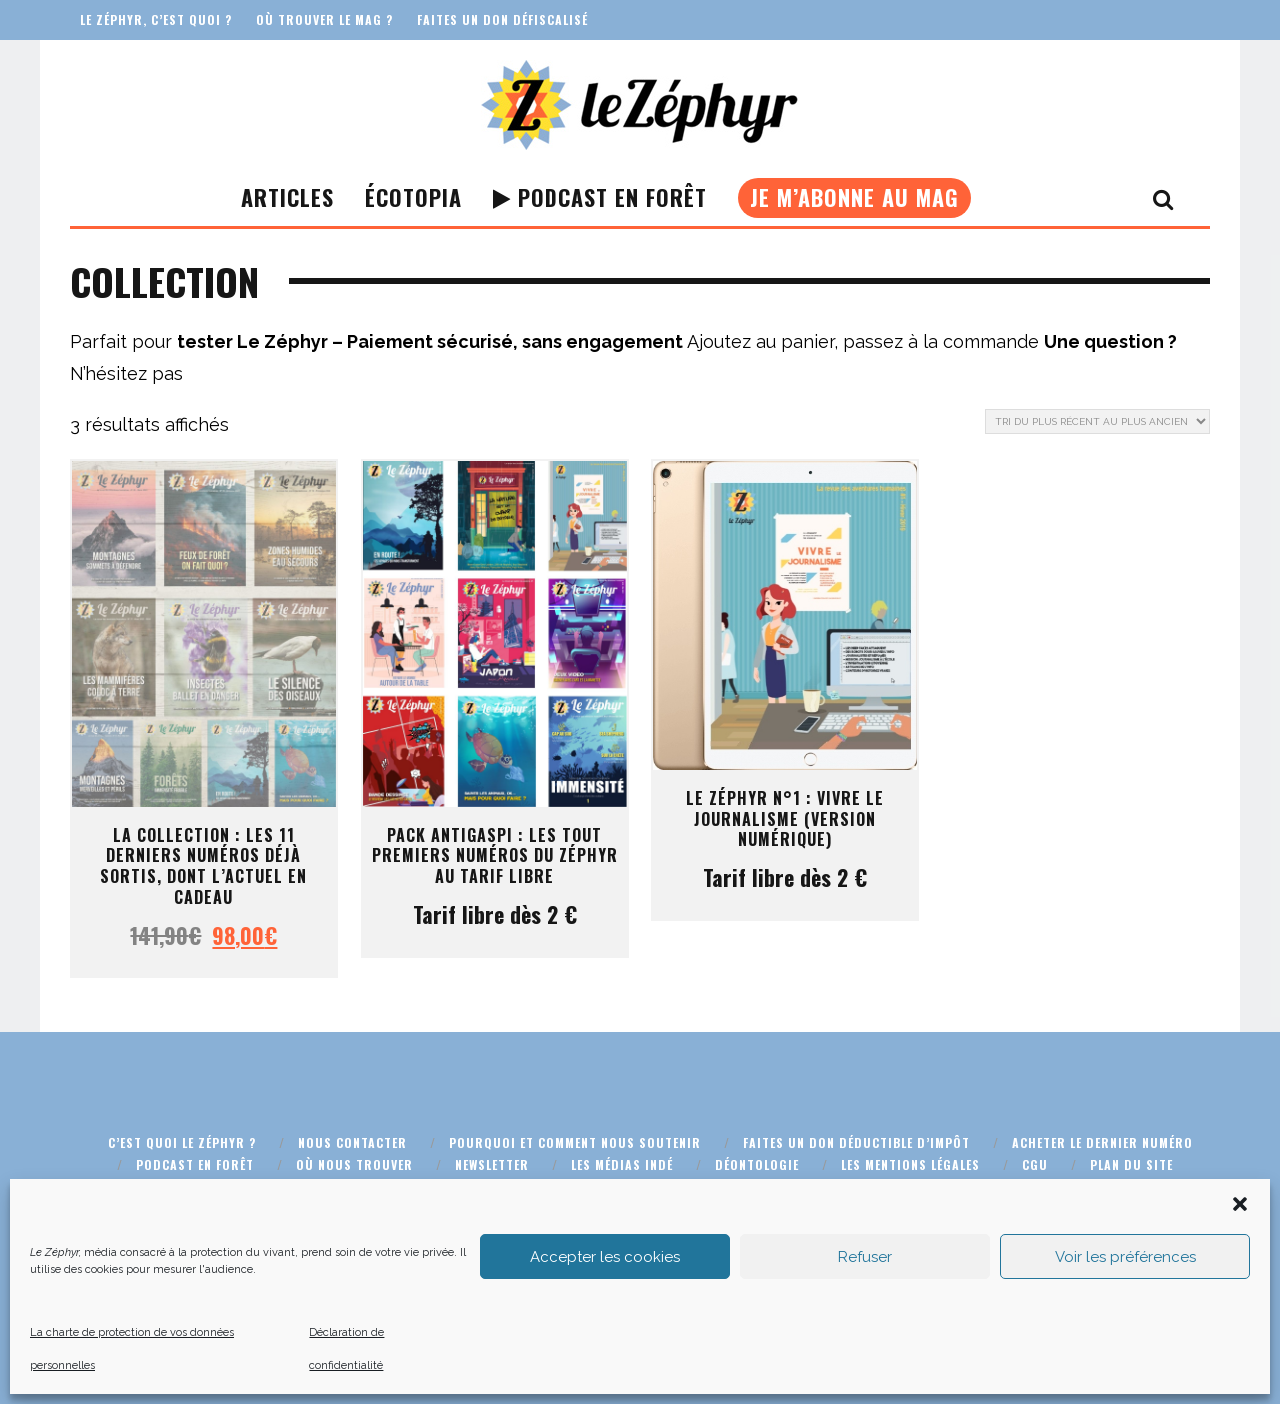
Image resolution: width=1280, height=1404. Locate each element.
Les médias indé (622, 1164)
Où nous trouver (354, 1164)
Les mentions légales (910, 1164)
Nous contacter (352, 1142)
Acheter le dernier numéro (1102, 1142)
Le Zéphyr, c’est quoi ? (156, 19)
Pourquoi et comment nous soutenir (575, 1142)
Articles (287, 197)
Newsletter (492, 1164)
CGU (1035, 1164)
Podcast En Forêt (600, 197)
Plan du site (1131, 1164)
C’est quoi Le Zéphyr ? (182, 1142)
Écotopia (413, 197)
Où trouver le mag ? (324, 19)
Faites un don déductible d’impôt (856, 1142)
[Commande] (1097, 421)
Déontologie (757, 1164)
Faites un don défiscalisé (502, 19)
